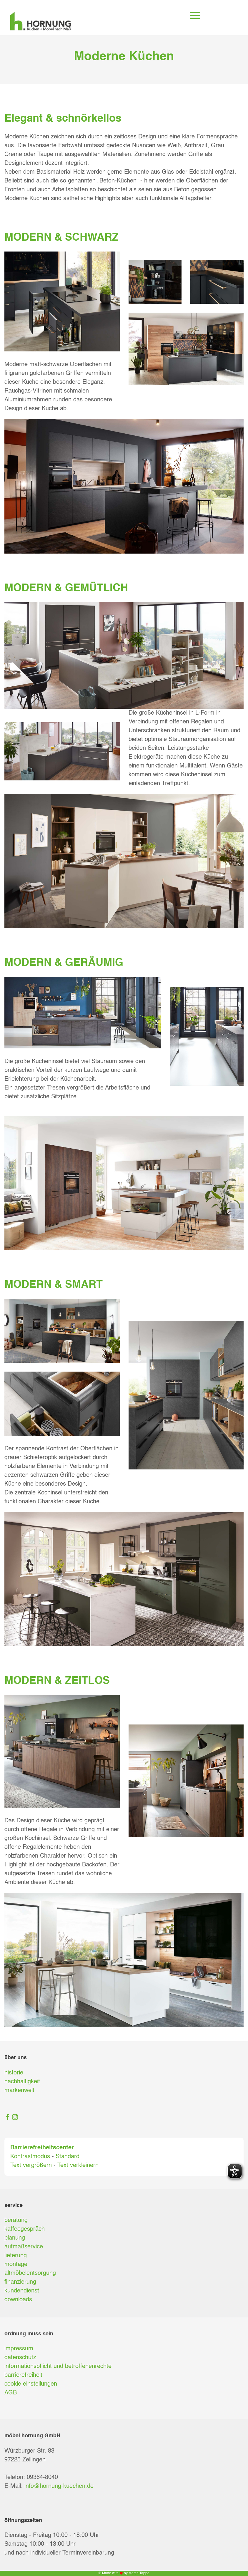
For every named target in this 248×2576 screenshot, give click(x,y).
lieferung (15, 2256)
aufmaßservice (23, 2247)
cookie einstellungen (30, 2384)
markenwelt (19, 2091)
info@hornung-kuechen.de (59, 2486)
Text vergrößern (31, 2165)
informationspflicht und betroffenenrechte (57, 2366)
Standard (67, 2157)
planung (14, 2238)
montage (15, 2264)
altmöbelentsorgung (30, 2273)
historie (13, 2073)
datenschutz (20, 2358)
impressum (18, 2349)
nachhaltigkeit (22, 2082)
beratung (16, 2220)
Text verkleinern (78, 2165)
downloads (18, 2300)
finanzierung (20, 2282)
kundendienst (21, 2291)
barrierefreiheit (23, 2375)
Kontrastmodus (30, 2157)
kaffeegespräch (24, 2229)
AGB (10, 2393)
